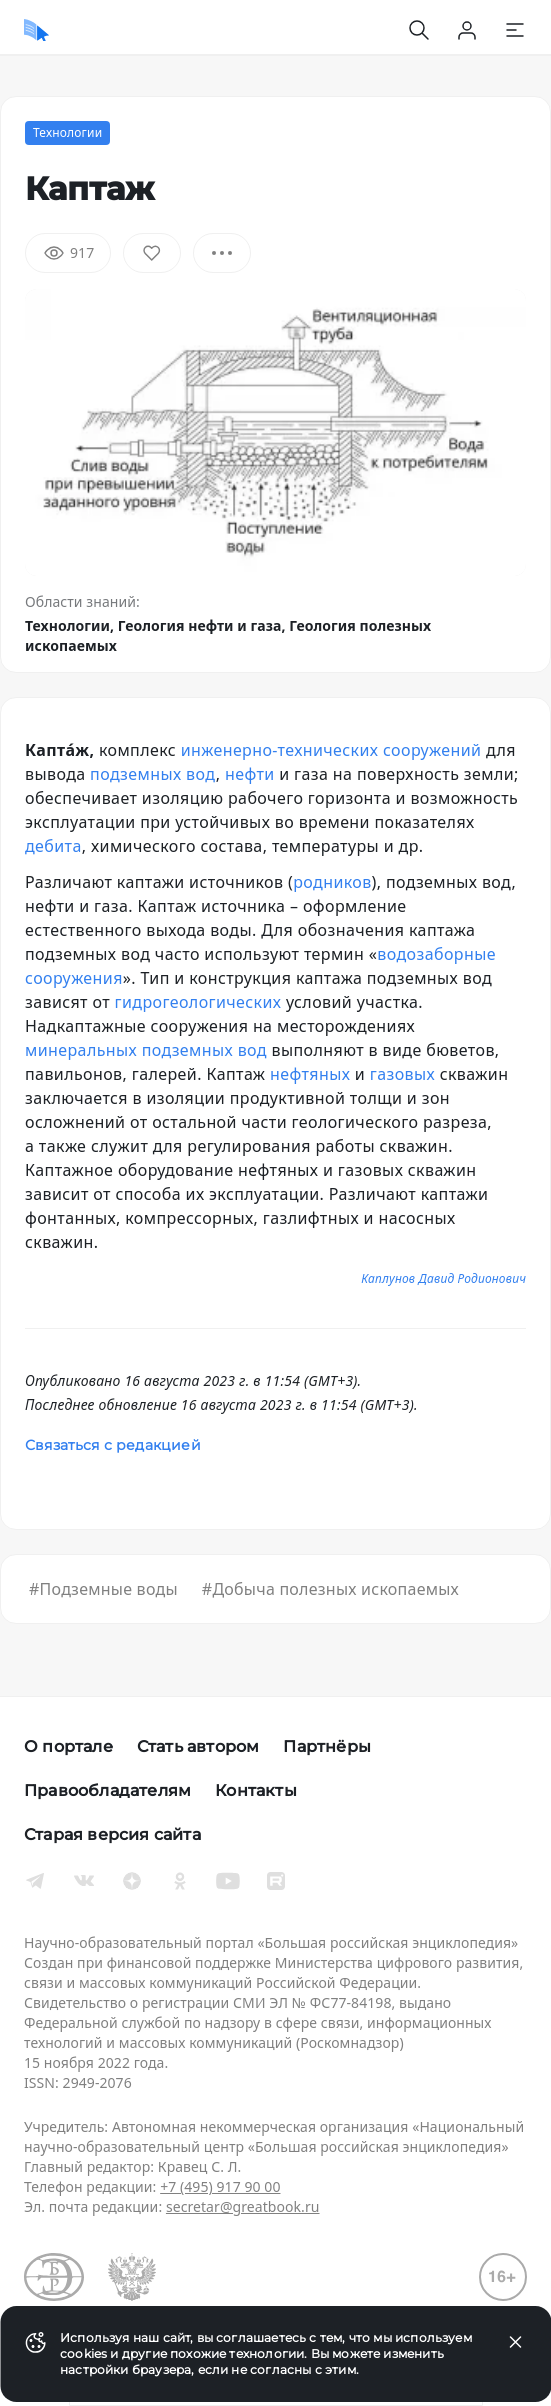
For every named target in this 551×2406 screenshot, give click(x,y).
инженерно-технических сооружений (331, 750)
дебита (53, 846)
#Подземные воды (103, 1589)
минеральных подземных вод (146, 1050)
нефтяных (310, 1074)
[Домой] (36, 30)
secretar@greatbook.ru (243, 2206)
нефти (250, 774)
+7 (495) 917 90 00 (220, 2186)
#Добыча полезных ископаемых (330, 1589)
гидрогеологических (198, 1002)
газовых (402, 1074)
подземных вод (153, 774)
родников (332, 882)
